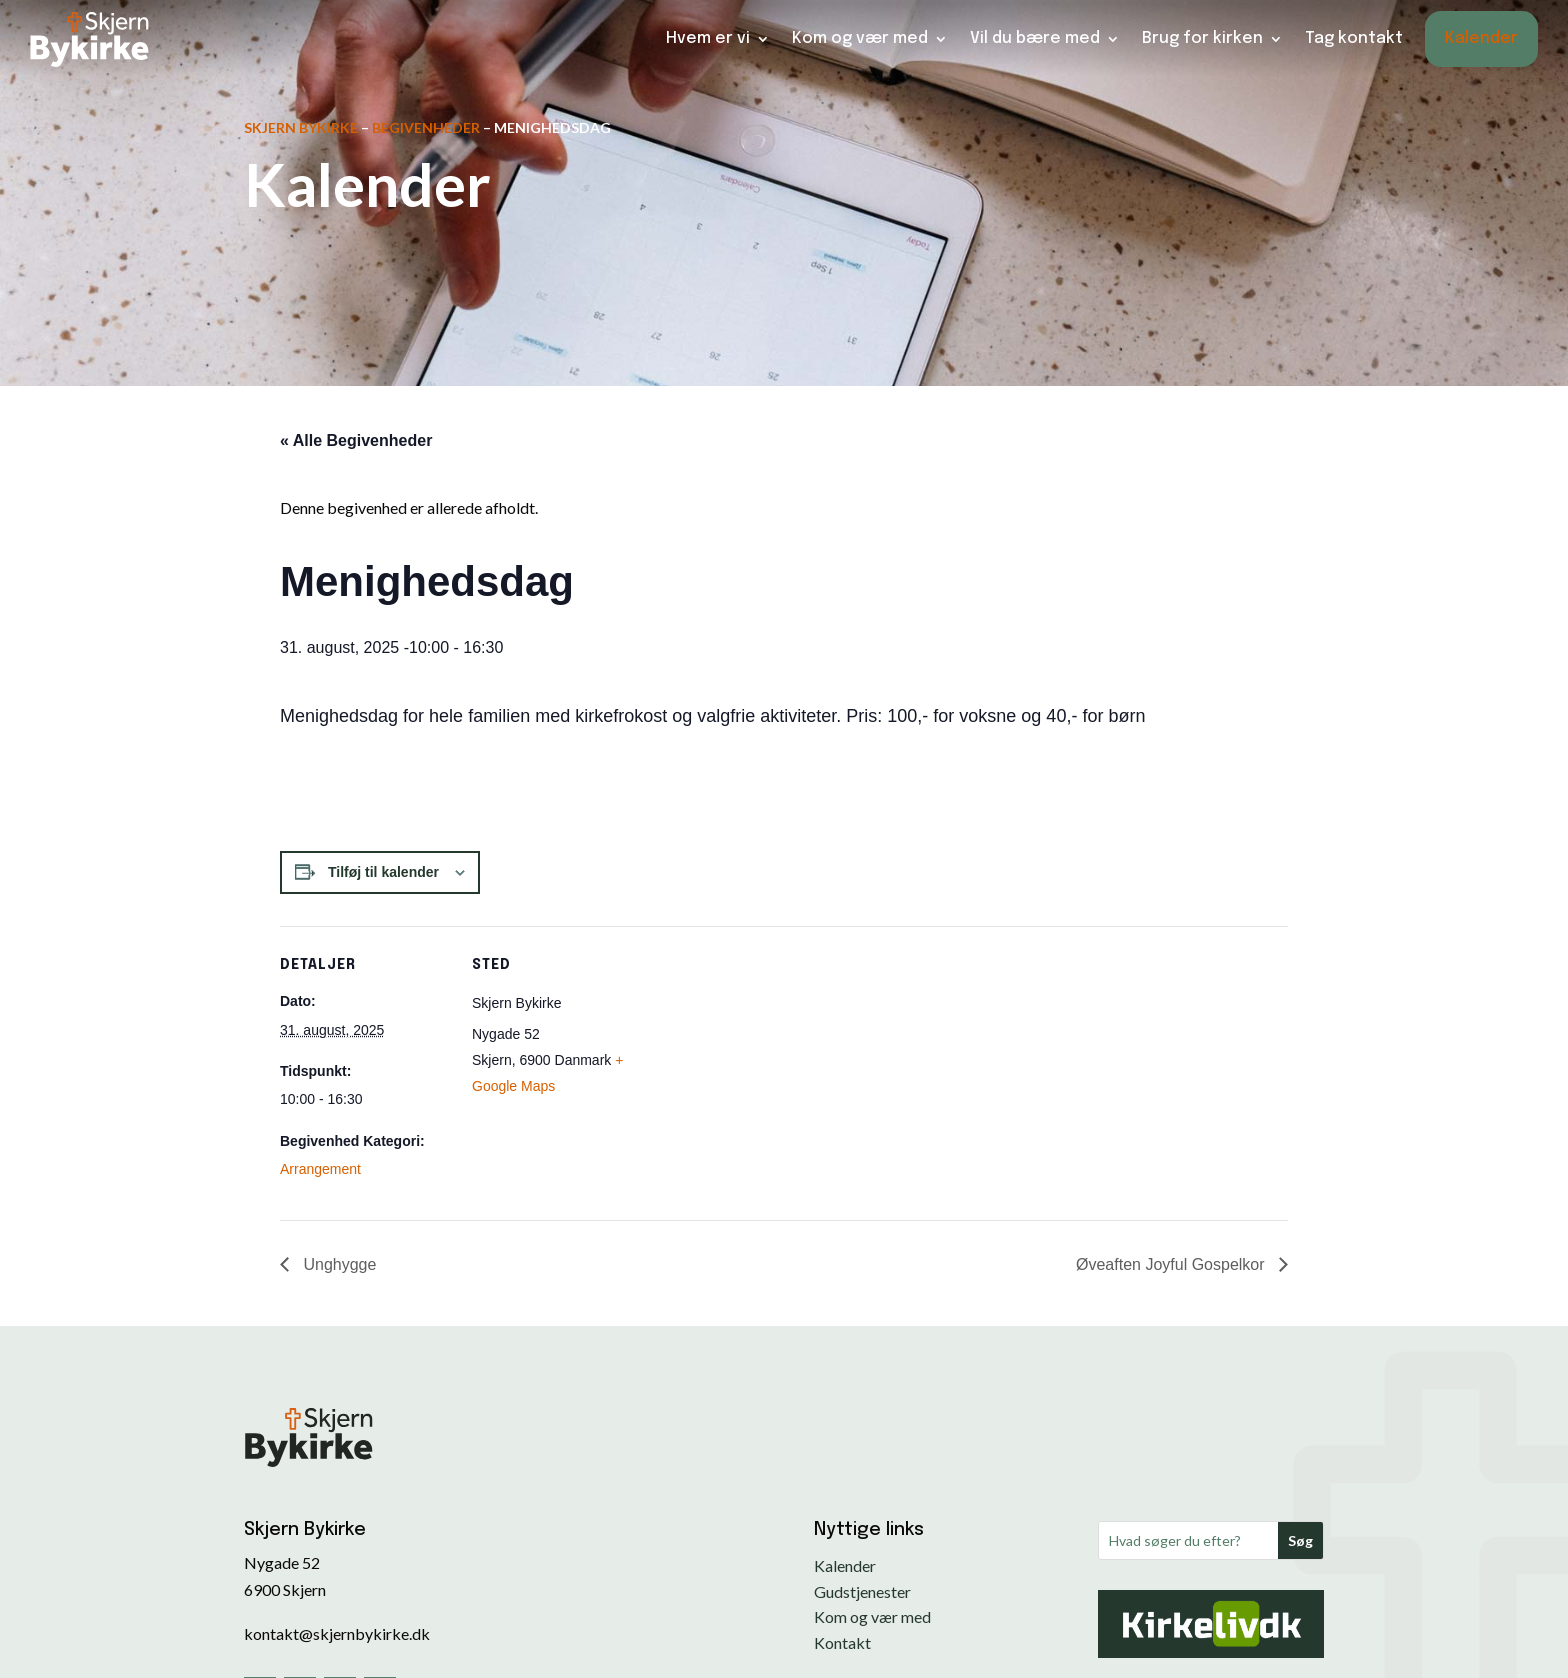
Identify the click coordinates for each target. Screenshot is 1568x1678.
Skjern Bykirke (301, 127)
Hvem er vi (708, 37)
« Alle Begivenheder (356, 440)
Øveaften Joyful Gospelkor (1172, 1264)
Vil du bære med (1035, 37)
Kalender (1481, 37)
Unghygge (337, 1264)
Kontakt (842, 1642)
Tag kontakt (1354, 37)
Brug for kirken (1202, 37)
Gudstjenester (862, 1591)
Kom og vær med (860, 37)
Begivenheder (426, 127)
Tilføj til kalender (383, 872)
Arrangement (320, 1169)
